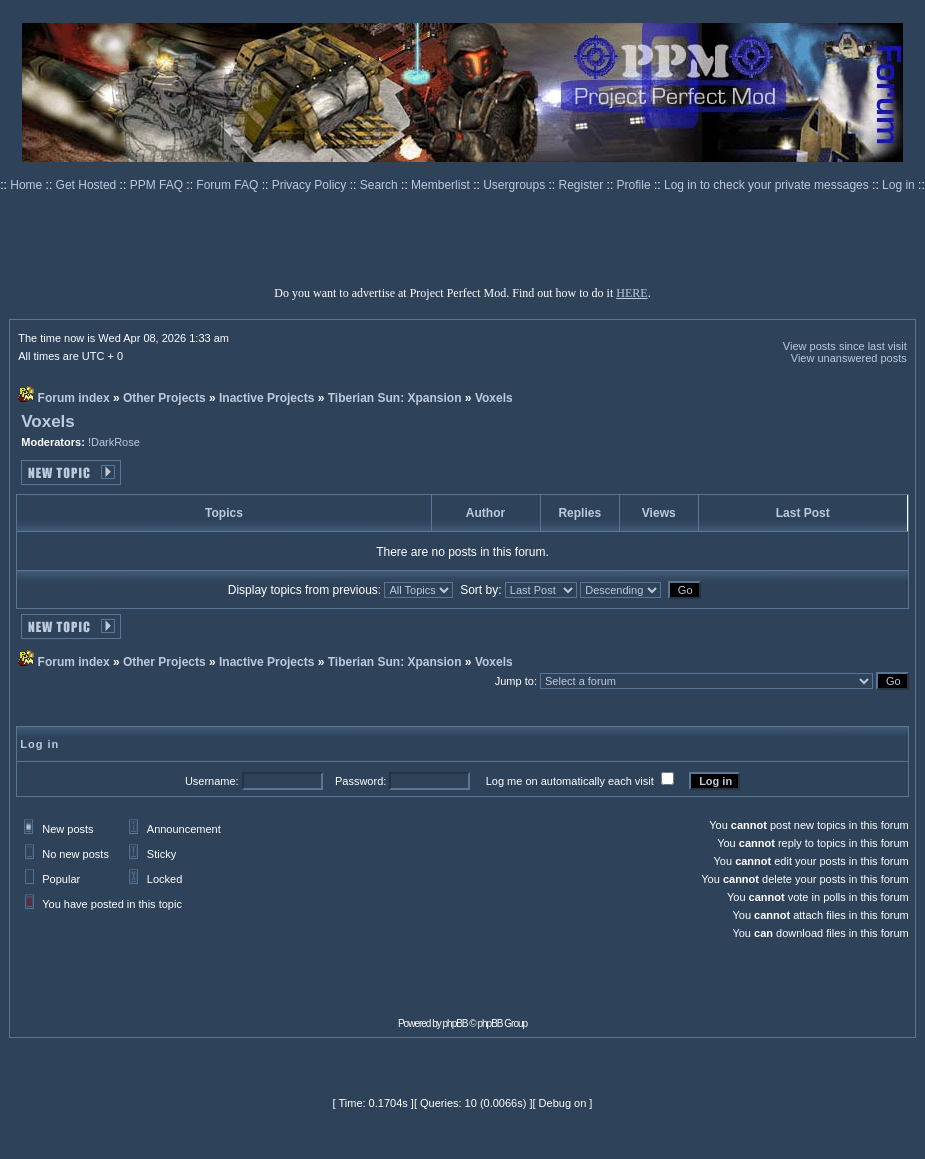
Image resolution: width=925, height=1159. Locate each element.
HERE (631, 293)
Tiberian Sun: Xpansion (395, 398)
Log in (898, 185)
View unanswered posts (849, 358)
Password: (360, 781)
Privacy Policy (311, 185)
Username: (212, 781)
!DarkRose (114, 442)
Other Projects (164, 398)
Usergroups (515, 185)
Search (380, 185)
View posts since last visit (845, 346)
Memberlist (442, 185)
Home (27, 185)
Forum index (74, 398)
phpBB (455, 1023)
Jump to (514, 681)
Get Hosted (88, 185)
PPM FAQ (158, 185)
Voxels (494, 398)
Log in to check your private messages (768, 185)
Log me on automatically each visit (570, 781)
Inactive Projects (266, 398)
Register (583, 185)
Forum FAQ (228, 185)
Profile (635, 185)
